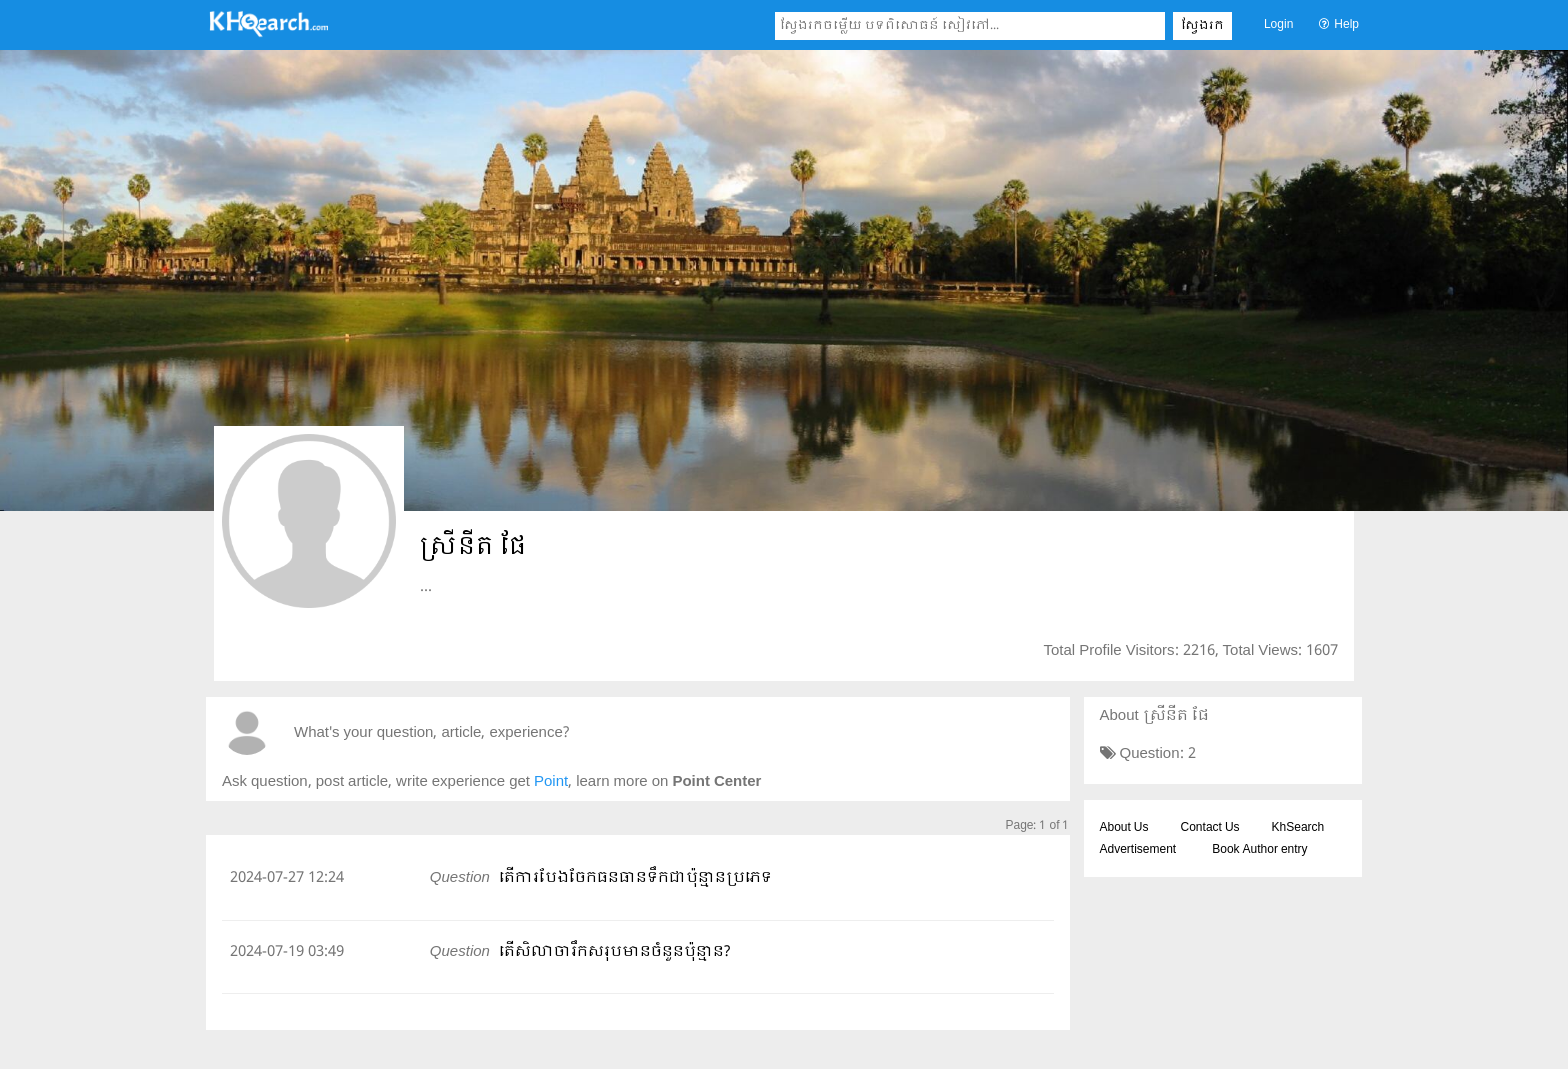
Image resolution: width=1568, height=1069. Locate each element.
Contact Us (1210, 828)
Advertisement (1138, 850)
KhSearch (1298, 828)
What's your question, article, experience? (431, 733)
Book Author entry (1259, 850)
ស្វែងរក (1202, 26)
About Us (1124, 828)
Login (1278, 25)
